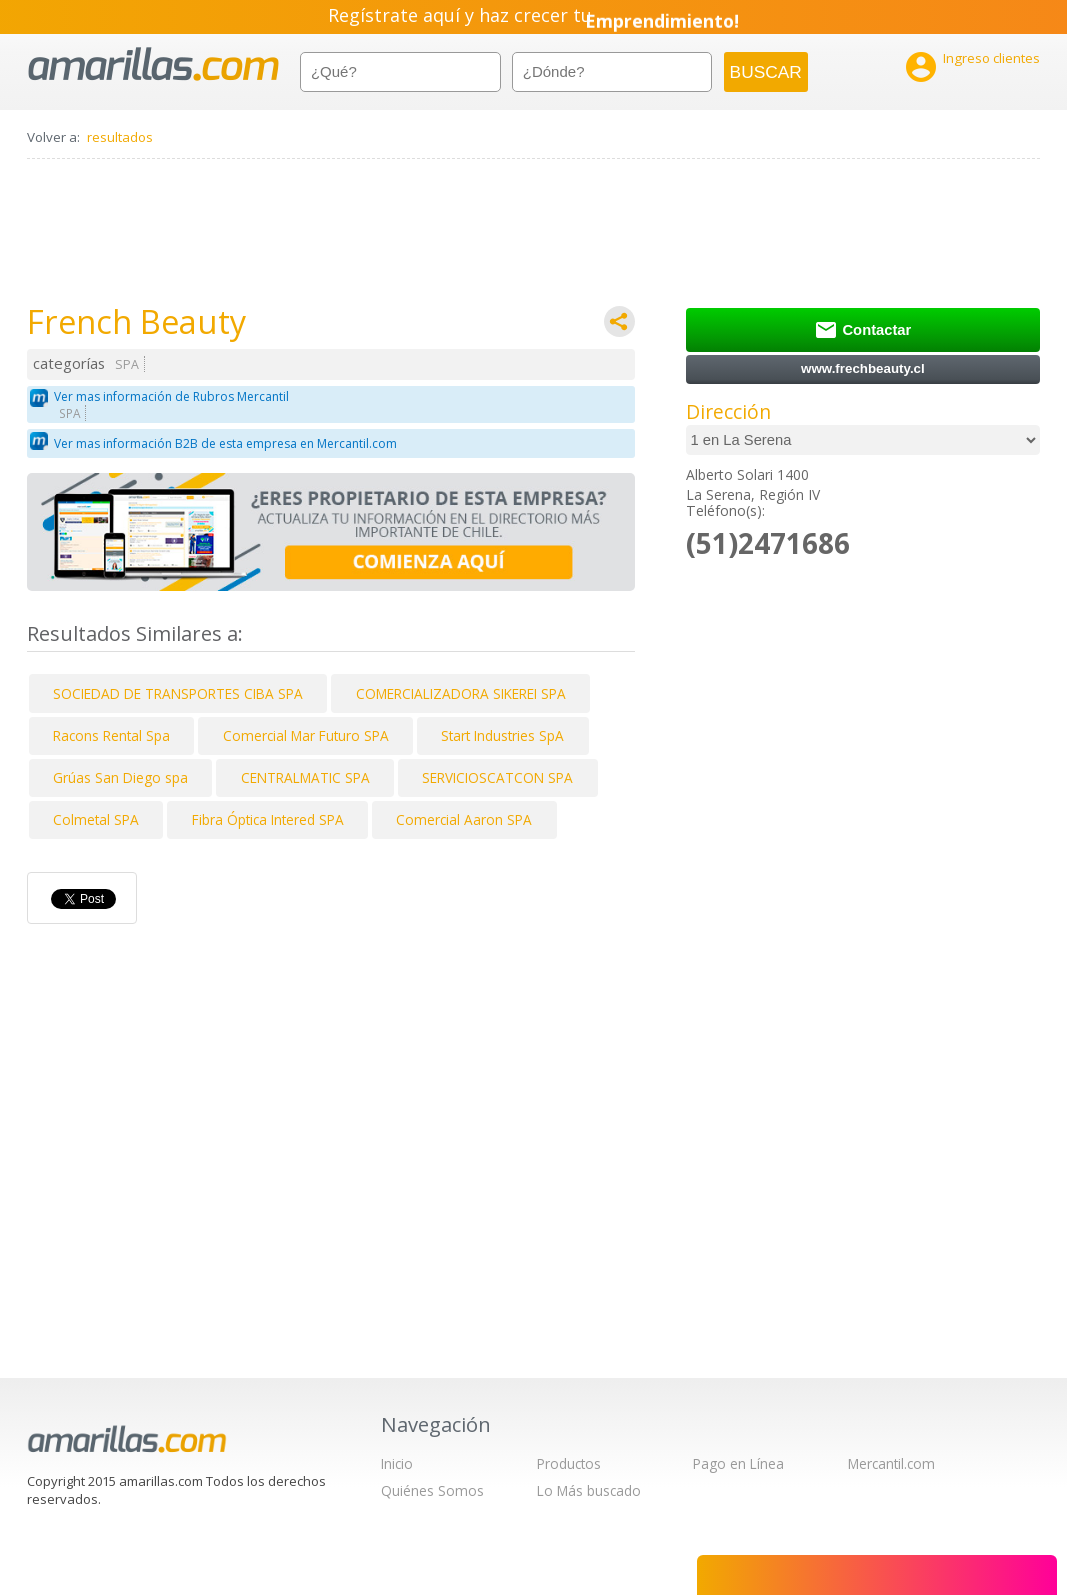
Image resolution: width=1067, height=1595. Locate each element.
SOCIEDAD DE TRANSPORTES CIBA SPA (178, 693)
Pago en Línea (738, 1463)
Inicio (397, 1463)
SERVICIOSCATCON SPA (497, 777)
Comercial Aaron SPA (464, 819)
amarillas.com (153, 64)
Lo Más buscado (589, 1490)
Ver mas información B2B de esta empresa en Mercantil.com (225, 443)
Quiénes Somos (432, 1490)
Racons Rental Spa (111, 735)
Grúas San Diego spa (120, 777)
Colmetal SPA (96, 819)
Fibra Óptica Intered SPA (268, 819)
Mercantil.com (891, 1463)
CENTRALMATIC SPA (305, 777)
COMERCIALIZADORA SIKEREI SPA (461, 693)
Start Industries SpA (502, 735)
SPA (127, 364)
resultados (120, 137)
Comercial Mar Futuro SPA (306, 735)
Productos (569, 1463)
